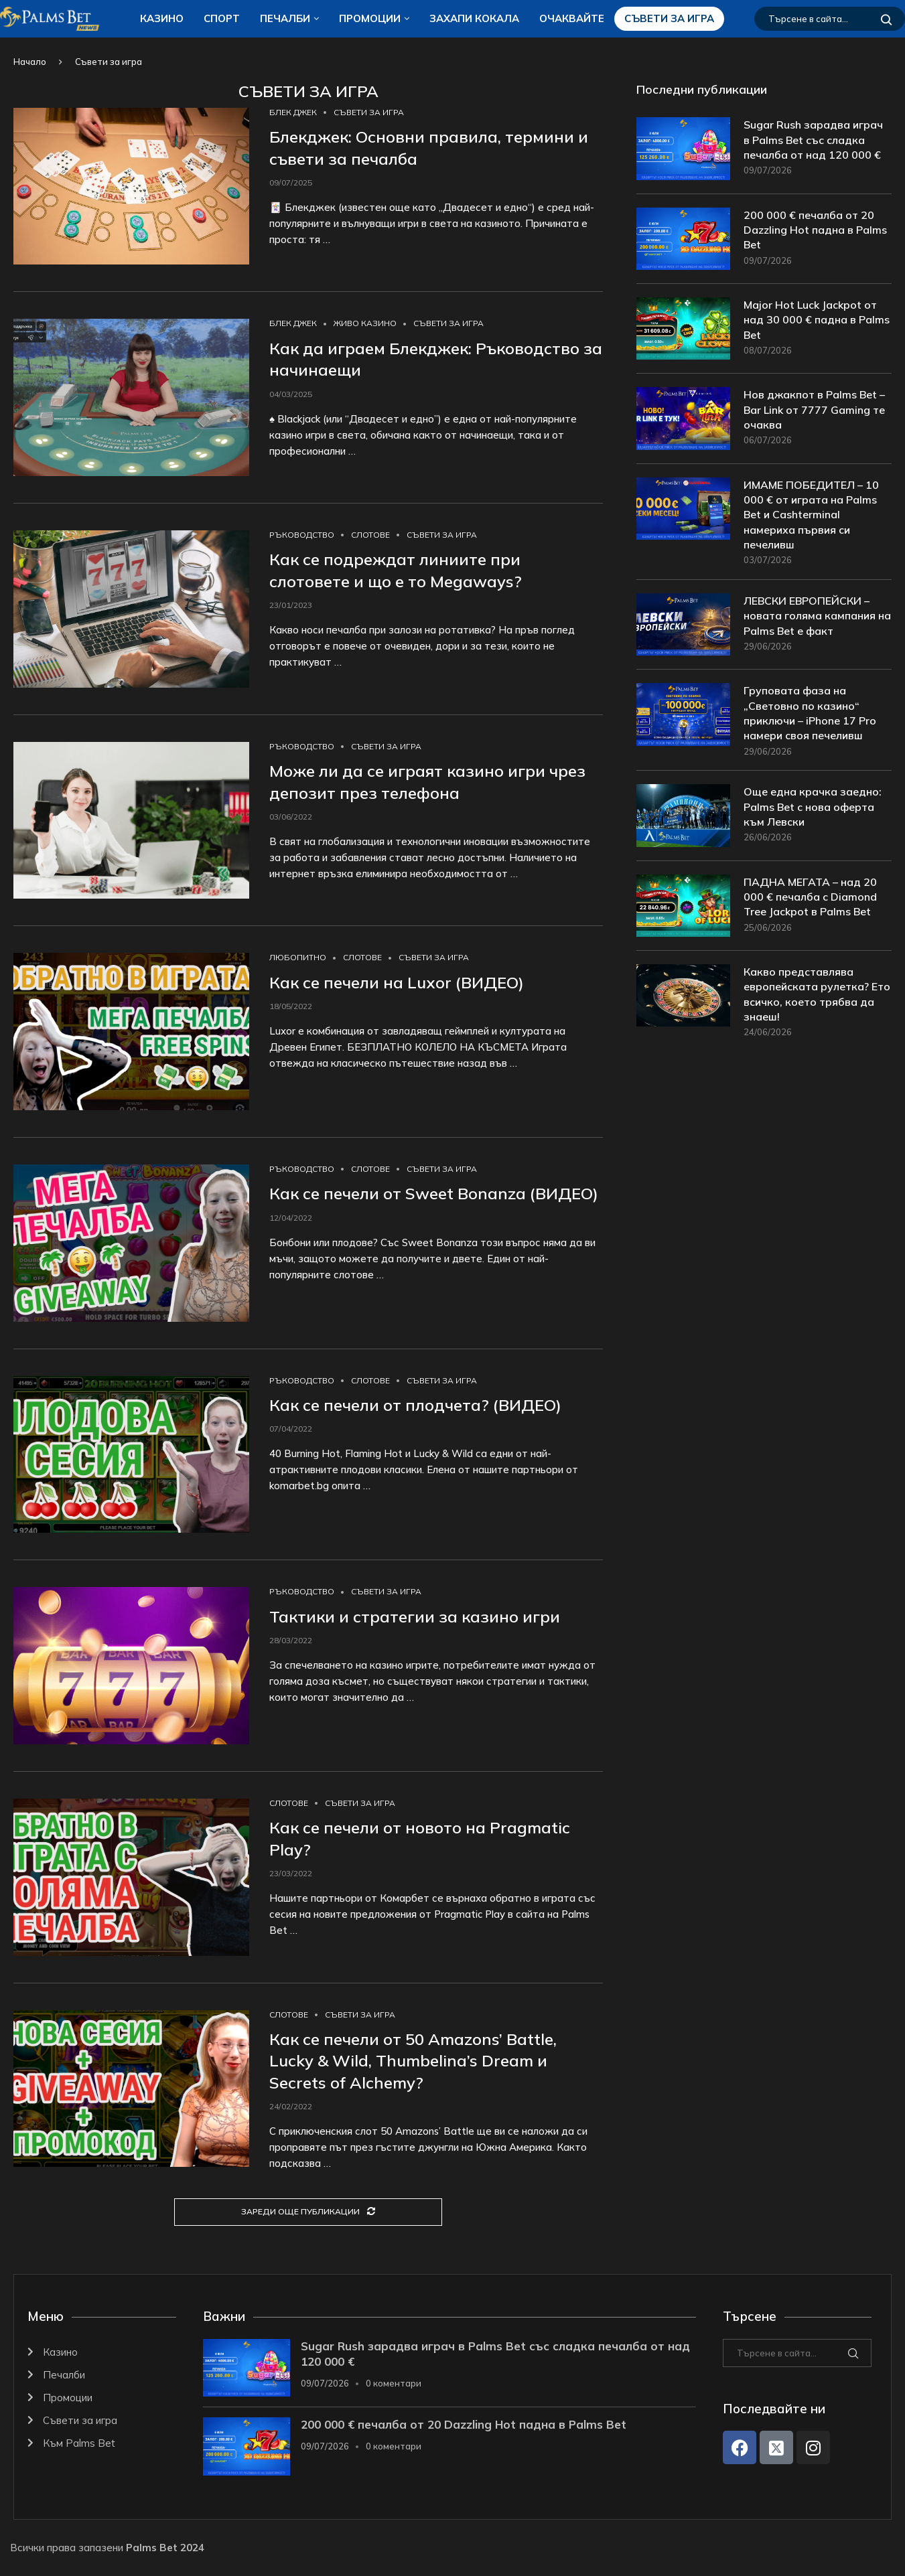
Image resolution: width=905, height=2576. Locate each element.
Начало (29, 61)
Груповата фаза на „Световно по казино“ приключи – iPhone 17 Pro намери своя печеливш (810, 713)
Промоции (370, 18)
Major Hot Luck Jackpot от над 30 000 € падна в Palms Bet (817, 320)
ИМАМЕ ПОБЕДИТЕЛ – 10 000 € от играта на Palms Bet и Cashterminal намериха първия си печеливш (811, 515)
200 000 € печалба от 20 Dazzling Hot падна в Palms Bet (815, 230)
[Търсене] (829, 19)
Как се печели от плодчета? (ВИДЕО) (415, 1405)
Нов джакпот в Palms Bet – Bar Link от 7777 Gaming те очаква (814, 409)
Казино (162, 18)
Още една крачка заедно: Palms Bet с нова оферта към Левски (813, 807)
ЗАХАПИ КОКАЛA (474, 18)
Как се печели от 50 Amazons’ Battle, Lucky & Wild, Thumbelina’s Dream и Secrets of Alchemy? (413, 2061)
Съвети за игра (669, 18)
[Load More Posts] (308, 2212)
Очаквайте (571, 18)
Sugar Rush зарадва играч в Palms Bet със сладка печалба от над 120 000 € (813, 139)
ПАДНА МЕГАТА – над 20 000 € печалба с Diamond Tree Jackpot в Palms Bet (810, 897)
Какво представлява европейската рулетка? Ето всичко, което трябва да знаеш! (817, 994)
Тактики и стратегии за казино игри (414, 1616)
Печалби (285, 18)
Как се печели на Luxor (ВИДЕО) (396, 982)
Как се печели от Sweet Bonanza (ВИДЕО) (433, 1193)
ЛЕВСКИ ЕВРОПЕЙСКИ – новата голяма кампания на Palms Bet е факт (817, 615)
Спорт (222, 18)
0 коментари (393, 2383)
